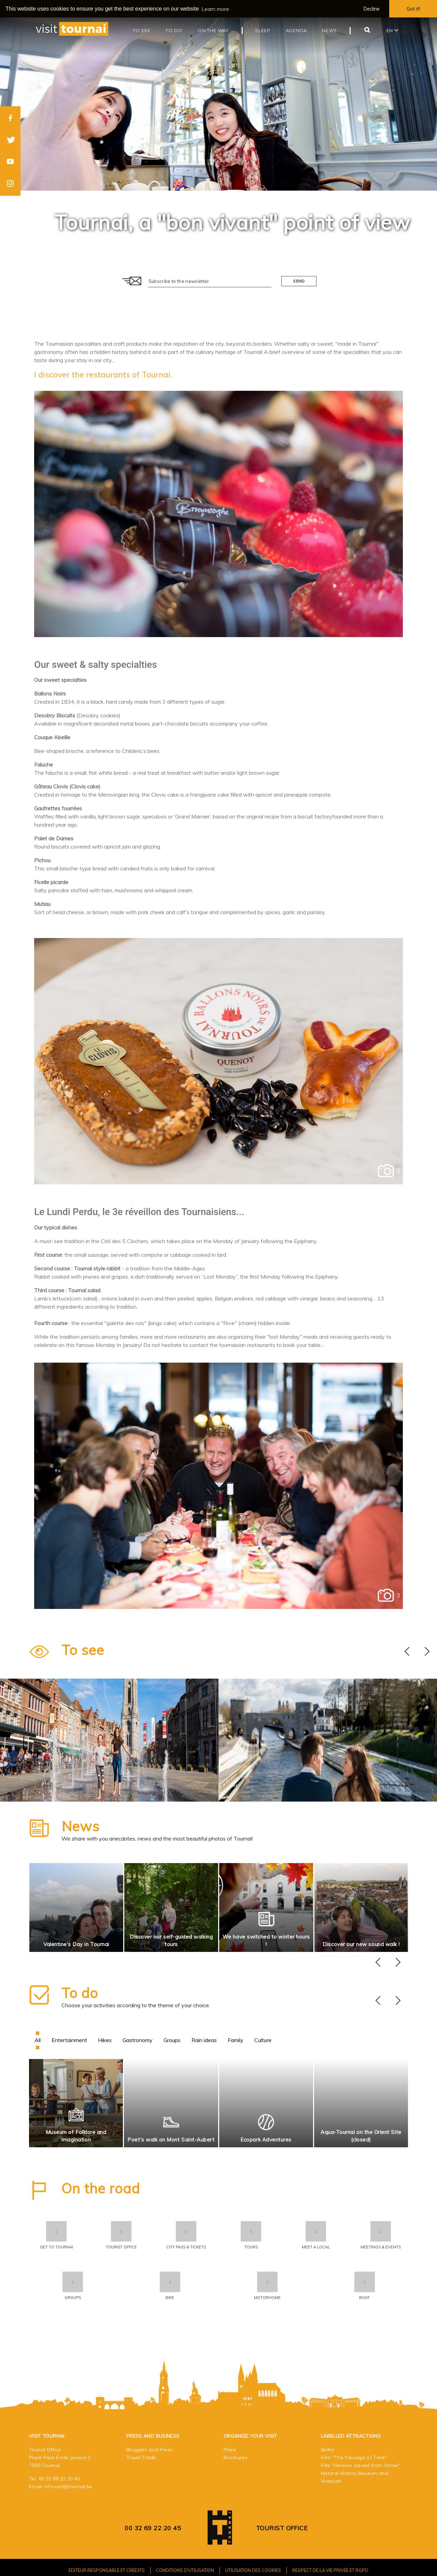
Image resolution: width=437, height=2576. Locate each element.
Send (299, 281)
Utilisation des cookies (253, 2570)
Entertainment (69, 2040)
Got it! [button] (413, 9)
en (392, 30)
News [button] (329, 30)
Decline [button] (372, 9)
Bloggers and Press (149, 2450)
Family (235, 2040)
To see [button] (142, 30)
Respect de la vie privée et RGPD (330, 2570)
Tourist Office (282, 2528)
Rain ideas (204, 2040)
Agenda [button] (296, 30)
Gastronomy (138, 2040)
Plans (230, 2450)
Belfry (327, 2450)
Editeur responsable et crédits (107, 2570)
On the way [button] (213, 30)
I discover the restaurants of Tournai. (103, 374)
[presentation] (407, 1651)
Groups (172, 2040)
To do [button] (174, 30)
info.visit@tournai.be (68, 2486)
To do (79, 1992)
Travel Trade (141, 2457)
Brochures (235, 2457)
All (37, 2040)
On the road (100, 2188)
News (80, 1826)
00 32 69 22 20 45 (59, 2479)
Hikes (105, 2040)
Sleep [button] (262, 30)
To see (82, 1649)
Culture (262, 2040)
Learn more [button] (215, 8)
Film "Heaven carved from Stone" (360, 2465)
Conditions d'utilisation (185, 2570)
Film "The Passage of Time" (354, 2457)
